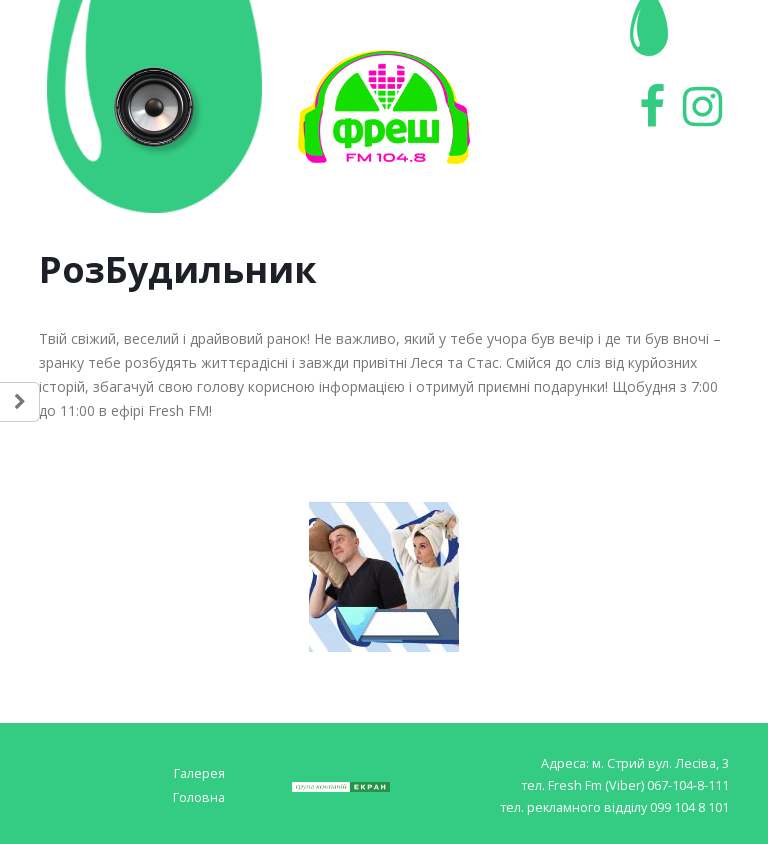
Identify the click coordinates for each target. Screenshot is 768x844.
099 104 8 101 (689, 807)
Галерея (199, 773)
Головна (199, 797)
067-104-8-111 (688, 785)
